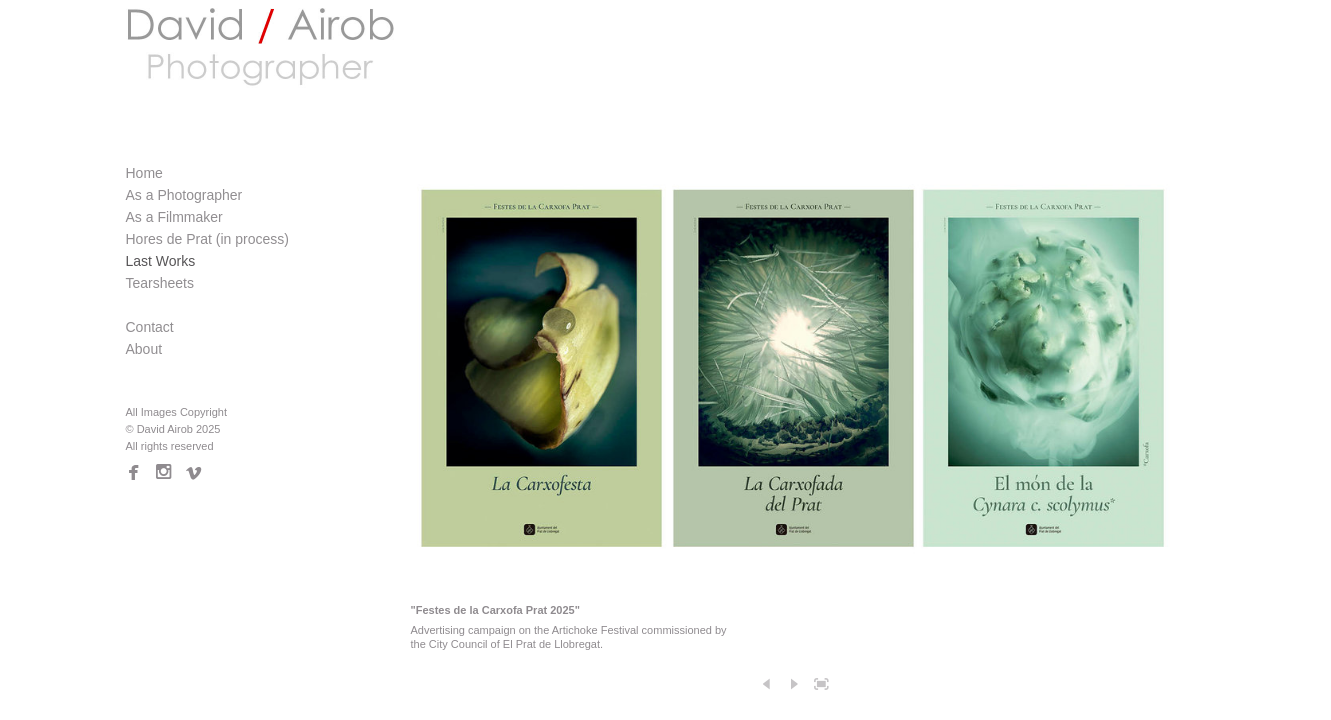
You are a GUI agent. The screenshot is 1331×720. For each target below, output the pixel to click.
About (144, 349)
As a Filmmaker (174, 217)
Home (144, 173)
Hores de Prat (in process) (207, 239)
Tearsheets (160, 283)
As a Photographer (184, 195)
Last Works (161, 261)
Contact (150, 327)
